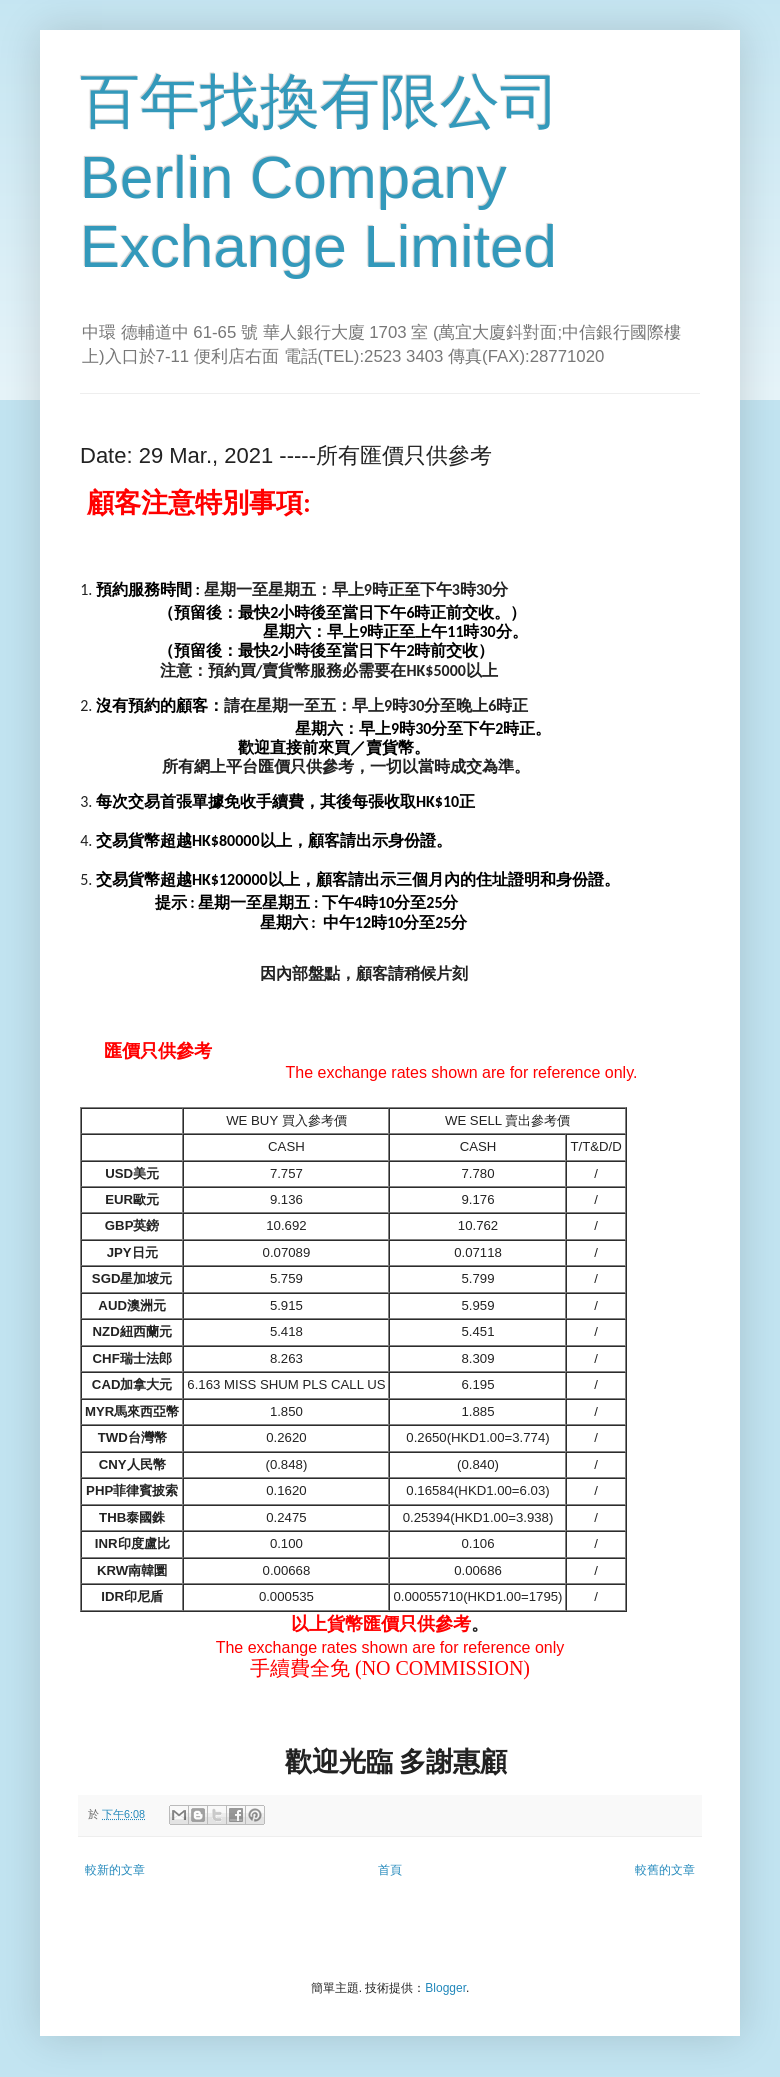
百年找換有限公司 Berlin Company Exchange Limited (320, 174)
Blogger (445, 1988)
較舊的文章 (665, 1870)
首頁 (390, 1870)
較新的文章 (115, 1870)
